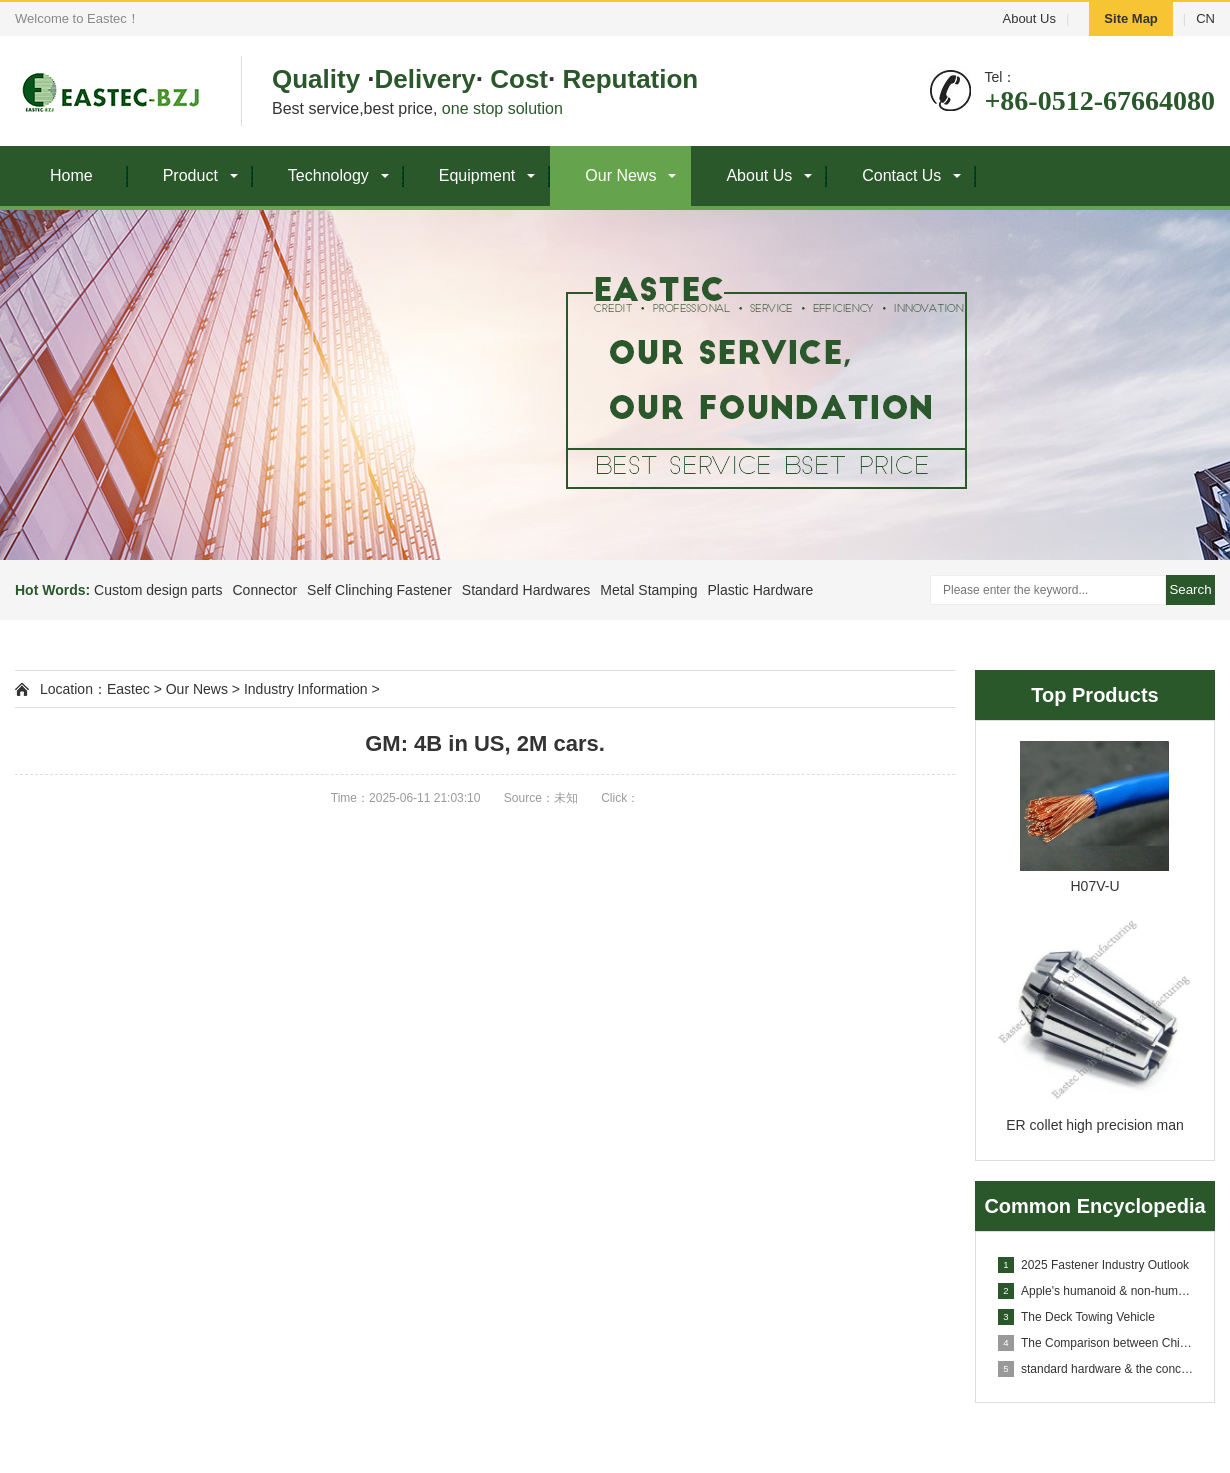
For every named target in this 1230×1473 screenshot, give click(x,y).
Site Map (1130, 18)
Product (190, 175)
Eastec (128, 689)
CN (1205, 18)
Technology (328, 175)
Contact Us (901, 175)
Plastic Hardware (761, 590)
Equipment (477, 175)
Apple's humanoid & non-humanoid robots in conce (1096, 1291)
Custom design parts (158, 590)
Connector (264, 590)
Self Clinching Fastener (379, 590)
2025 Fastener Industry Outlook (1093, 1265)
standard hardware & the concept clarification (1096, 1369)
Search (1190, 589)
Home (71, 175)
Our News (620, 175)
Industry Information (306, 689)
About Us (1028, 18)
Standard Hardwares (526, 590)
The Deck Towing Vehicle (1076, 1317)
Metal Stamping (648, 590)
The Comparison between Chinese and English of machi (1096, 1343)
